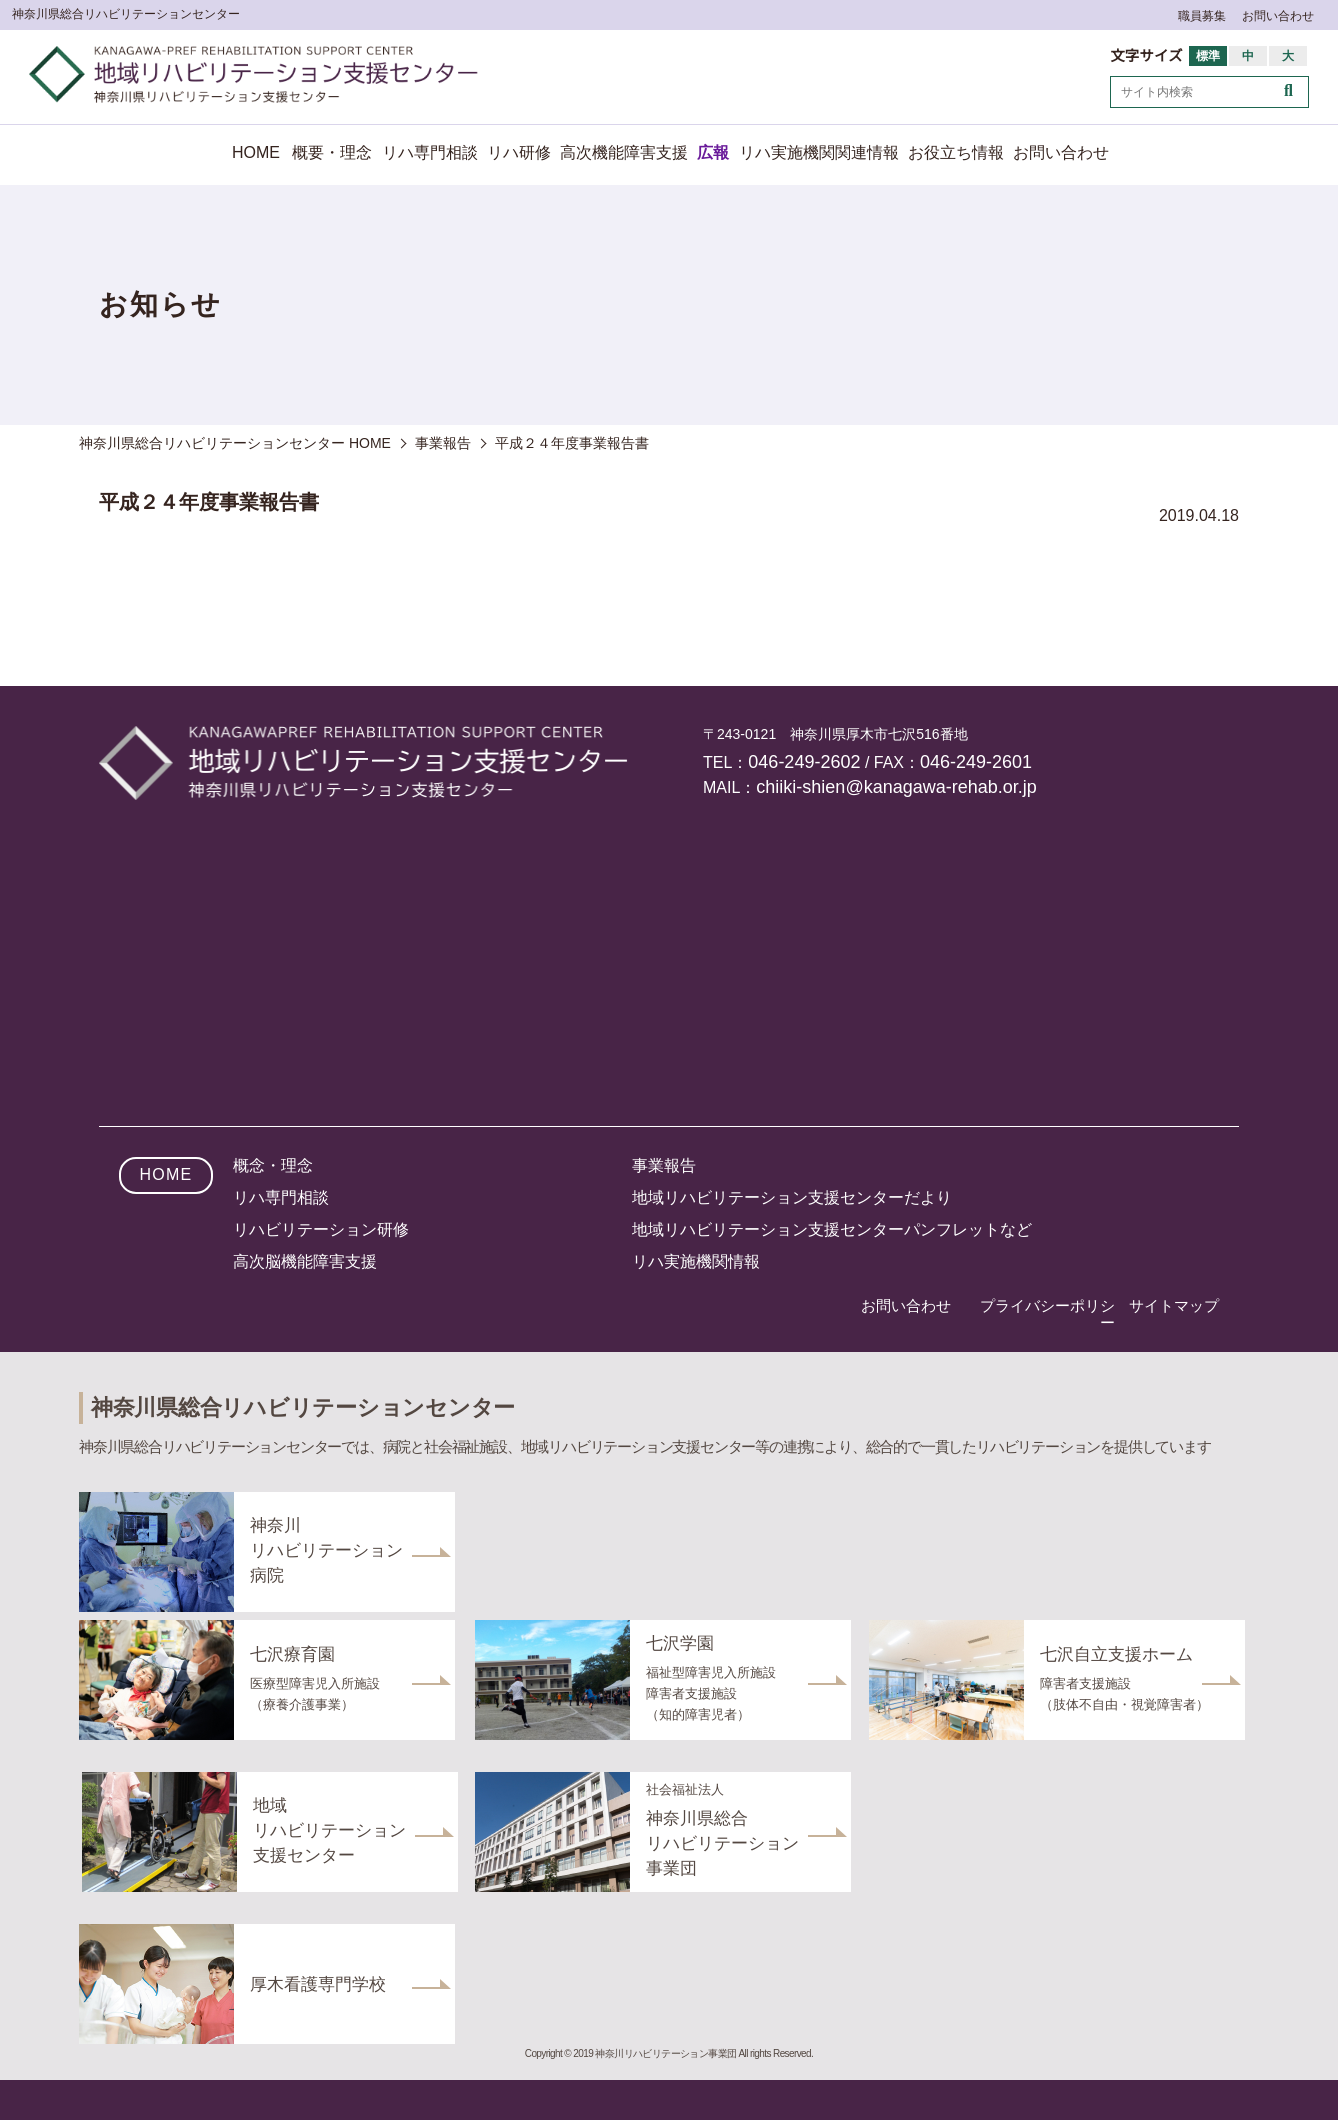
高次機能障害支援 (624, 152)
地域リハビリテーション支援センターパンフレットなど (832, 1229)
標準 (1208, 56)
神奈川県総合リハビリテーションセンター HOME (235, 443)
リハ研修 (519, 152)
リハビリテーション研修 (321, 1229)
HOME (256, 152)
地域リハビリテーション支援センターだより (792, 1197)
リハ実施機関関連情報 (819, 152)
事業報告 (664, 1165)
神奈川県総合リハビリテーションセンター (126, 14)
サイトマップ (1174, 1305)
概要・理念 (332, 152)
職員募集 (1202, 16)
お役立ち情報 (956, 152)
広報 (713, 152)
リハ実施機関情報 (696, 1261)
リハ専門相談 (430, 152)
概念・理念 (273, 1165)
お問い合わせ (1278, 16)
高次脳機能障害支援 (305, 1261)
